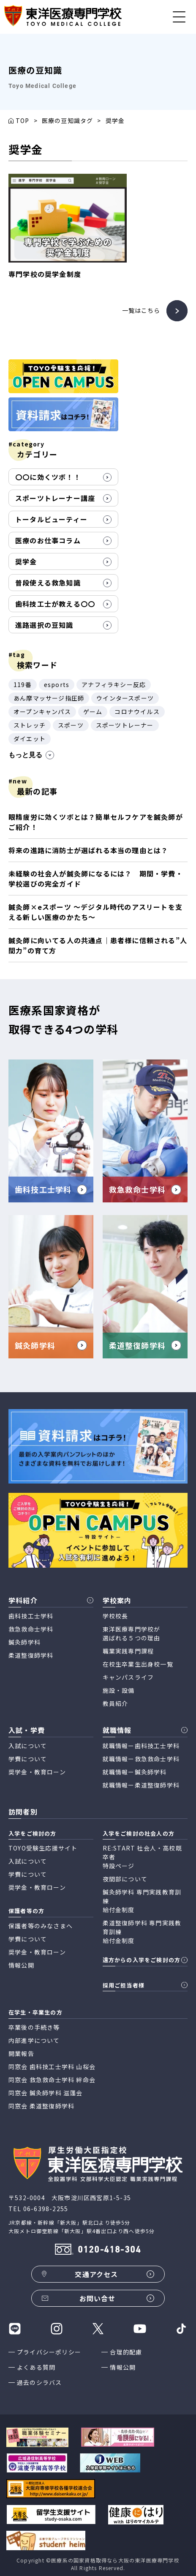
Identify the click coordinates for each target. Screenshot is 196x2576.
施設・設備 (119, 1690)
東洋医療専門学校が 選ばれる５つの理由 (132, 1633)
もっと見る (31, 755)
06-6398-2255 (45, 2208)
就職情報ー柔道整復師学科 (141, 1785)
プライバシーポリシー (49, 2352)
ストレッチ (30, 725)
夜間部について (125, 1879)
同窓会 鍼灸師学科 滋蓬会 (45, 2093)
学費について (27, 1759)
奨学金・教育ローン (37, 1772)
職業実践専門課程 (128, 1651)
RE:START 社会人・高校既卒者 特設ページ (142, 1857)
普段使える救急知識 (48, 583)
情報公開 (123, 2367)
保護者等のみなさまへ (40, 1926)
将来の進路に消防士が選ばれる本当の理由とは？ (88, 850)
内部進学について (34, 2040)
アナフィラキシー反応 (114, 684)
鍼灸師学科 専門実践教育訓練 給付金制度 (142, 1901)
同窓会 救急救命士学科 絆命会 (51, 2079)
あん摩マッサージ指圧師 (49, 698)
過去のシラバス (39, 2382)
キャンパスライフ (128, 1677)
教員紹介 (115, 1703)
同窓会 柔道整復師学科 (41, 2106)
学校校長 (115, 1616)
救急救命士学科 (30, 1629)
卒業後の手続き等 (34, 2027)
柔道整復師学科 (30, 1655)
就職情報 (117, 1730)
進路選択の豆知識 (44, 625)
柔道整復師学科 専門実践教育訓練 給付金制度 (142, 1932)
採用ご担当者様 (123, 1985)
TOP (23, 120)
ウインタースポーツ (125, 698)
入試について (27, 1745)
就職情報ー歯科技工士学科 (141, 1745)
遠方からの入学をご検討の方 (142, 1960)
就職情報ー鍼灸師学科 (135, 1772)
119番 (23, 684)
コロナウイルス (136, 711)
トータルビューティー (51, 519)
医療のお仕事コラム (48, 540)
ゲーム (93, 711)
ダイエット (30, 738)
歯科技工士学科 (30, 1616)
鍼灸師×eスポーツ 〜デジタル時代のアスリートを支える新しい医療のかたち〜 (95, 912)
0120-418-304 (109, 2250)
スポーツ (71, 725)
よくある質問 (36, 2367)
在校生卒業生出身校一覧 (138, 1664)
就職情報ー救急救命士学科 (141, 1759)
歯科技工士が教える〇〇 (55, 604)
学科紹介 (23, 1600)
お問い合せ (97, 2298)
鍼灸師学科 (24, 1642)
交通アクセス (96, 2274)
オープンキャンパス (42, 711)
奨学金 (26, 561)
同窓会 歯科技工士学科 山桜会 (51, 2066)
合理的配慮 (126, 2352)
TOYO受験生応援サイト (42, 1848)
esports (56, 684)
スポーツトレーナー (125, 725)
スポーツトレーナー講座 (55, 498)
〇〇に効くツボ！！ (48, 477)
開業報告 (21, 2053)
